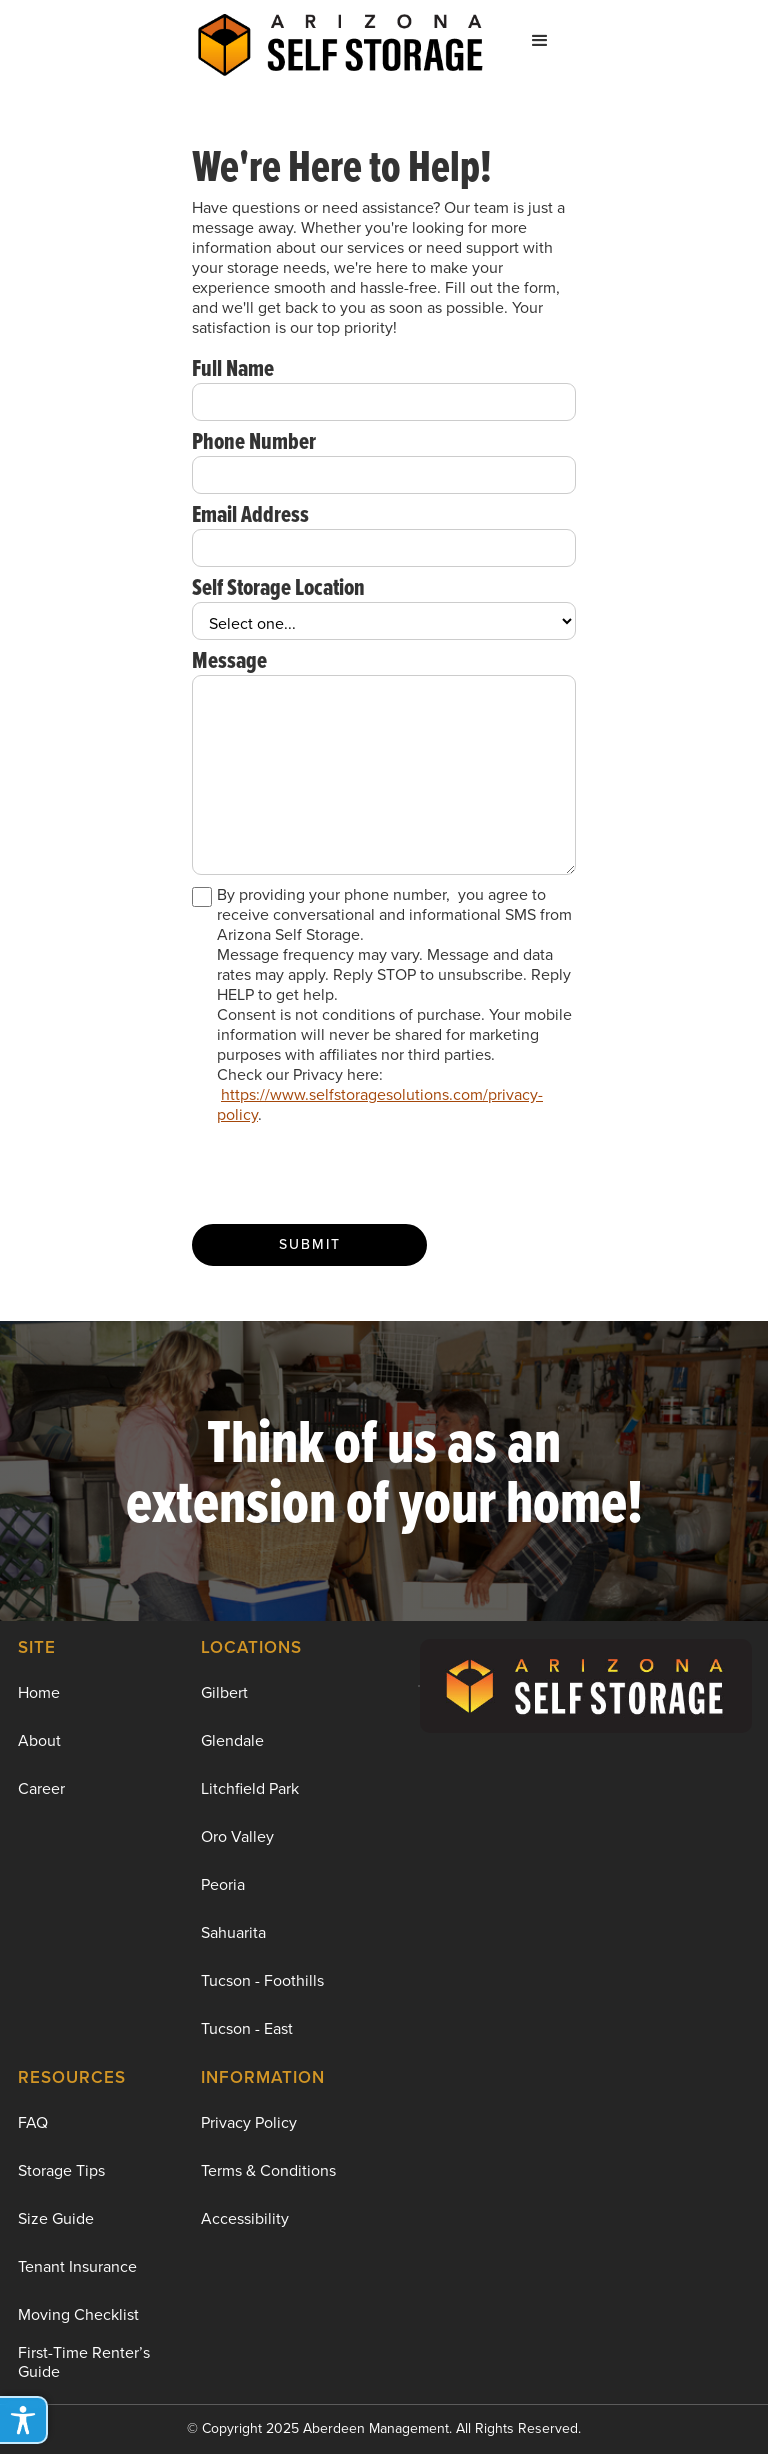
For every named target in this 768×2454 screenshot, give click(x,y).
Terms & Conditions (268, 2170)
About (39, 1740)
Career (41, 1788)
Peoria (223, 1884)
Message (229, 660)
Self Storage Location (278, 587)
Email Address (250, 514)
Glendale (232, 1740)
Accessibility (245, 2218)
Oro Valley (237, 1836)
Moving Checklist (78, 2314)
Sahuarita (233, 1932)
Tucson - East (247, 2028)
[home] (340, 40)
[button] (540, 41)
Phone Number (254, 441)
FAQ (33, 2122)
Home (39, 1692)
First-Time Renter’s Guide (84, 2362)
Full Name (233, 368)
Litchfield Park (250, 1788)
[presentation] (344, 1175)
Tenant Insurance (77, 2266)
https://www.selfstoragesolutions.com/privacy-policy (380, 1104)
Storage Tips (61, 2170)
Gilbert (224, 1692)
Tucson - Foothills (262, 1980)
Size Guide (56, 2218)
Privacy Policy (249, 2122)
